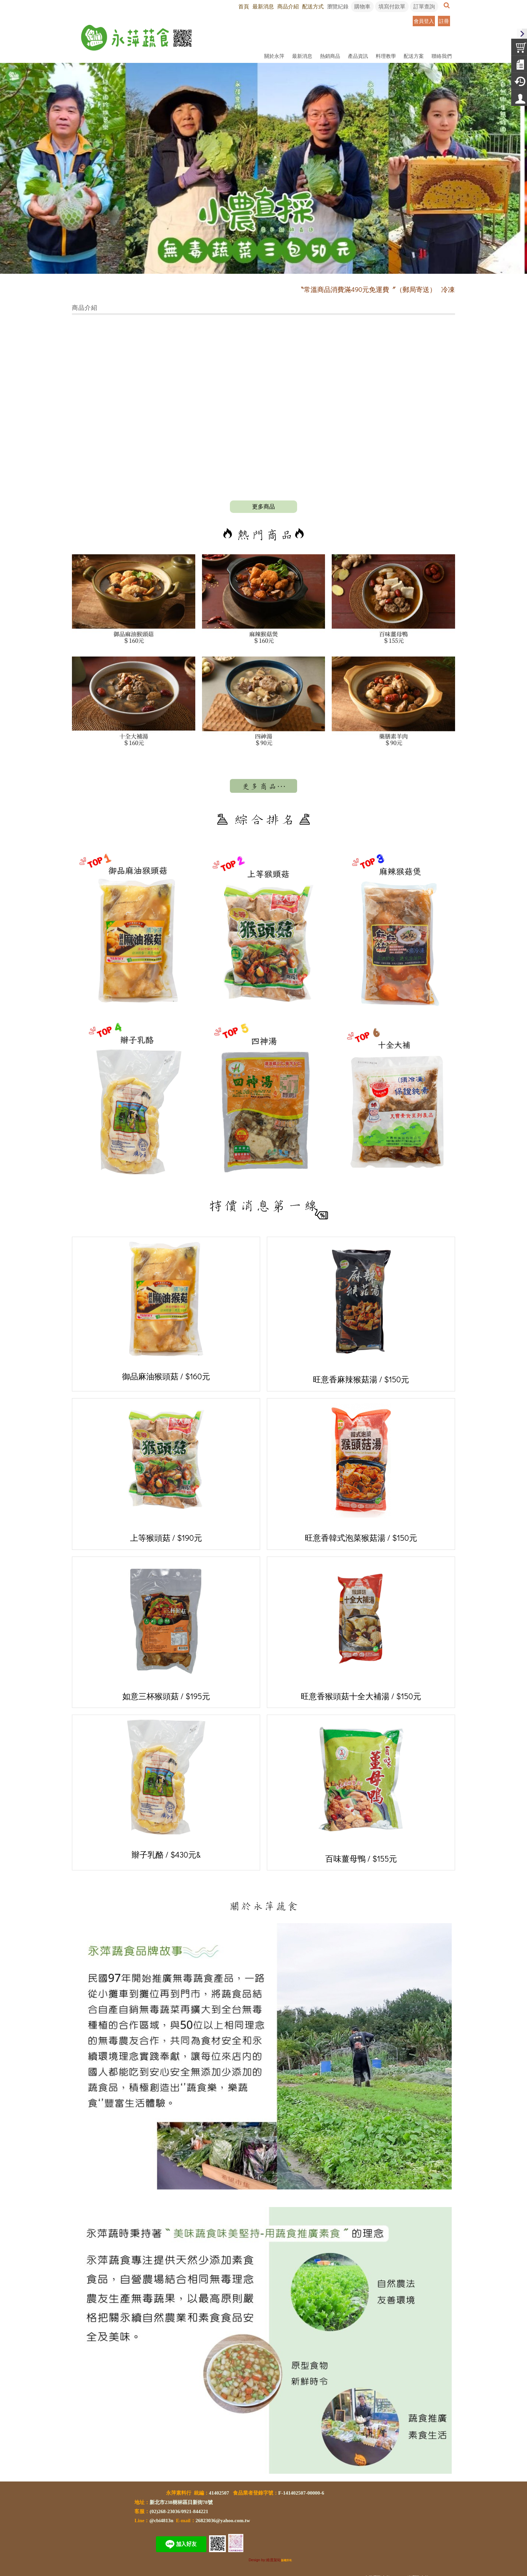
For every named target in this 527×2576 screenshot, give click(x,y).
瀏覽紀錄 (338, 6)
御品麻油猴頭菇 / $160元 (166, 1311)
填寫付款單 (391, 6)
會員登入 (424, 20)
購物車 (362, 6)
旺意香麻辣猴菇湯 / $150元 (361, 1313)
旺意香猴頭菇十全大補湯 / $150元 (361, 1632)
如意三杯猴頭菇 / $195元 (166, 1631)
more (263, 506)
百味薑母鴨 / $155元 (361, 1792)
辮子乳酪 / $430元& (166, 1789)
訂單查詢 (424, 6)
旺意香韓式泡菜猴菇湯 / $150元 (361, 1473)
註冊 (444, 20)
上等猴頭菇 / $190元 (166, 1473)
